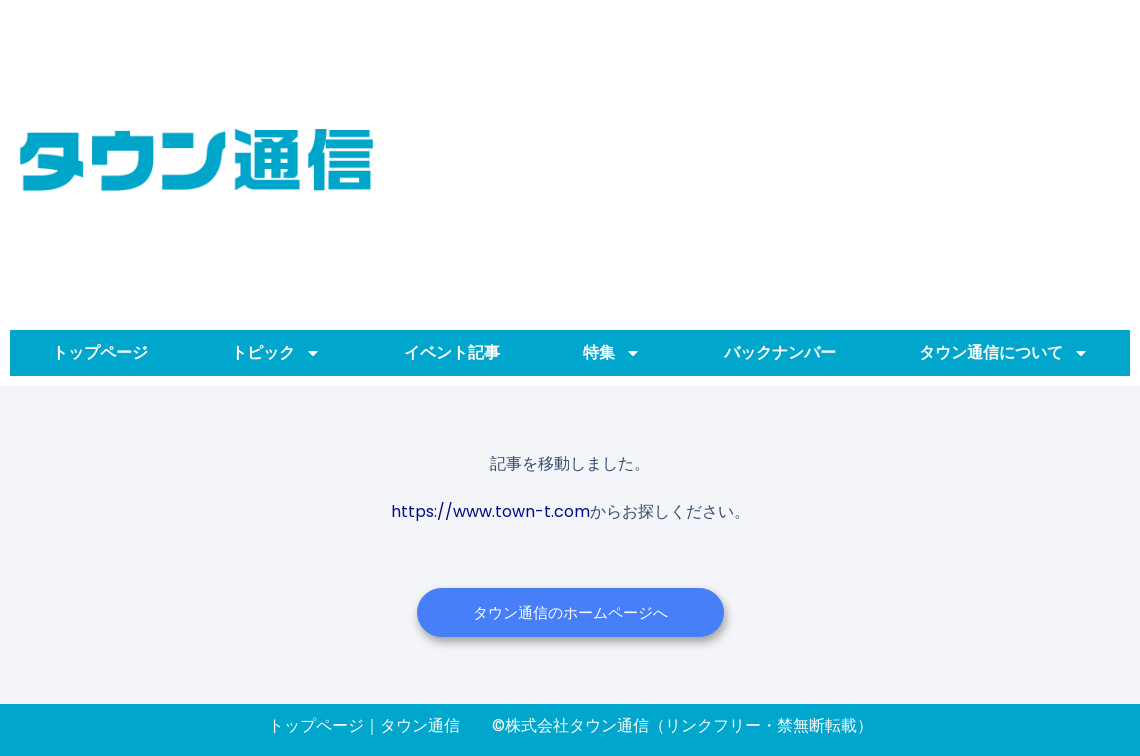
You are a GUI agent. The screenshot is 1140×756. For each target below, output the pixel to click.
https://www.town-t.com (490, 511)
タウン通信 (420, 725)
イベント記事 (452, 352)
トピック (276, 353)
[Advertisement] (756, 160)
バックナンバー (780, 352)
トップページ (100, 352)
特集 (612, 353)
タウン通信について (1004, 353)
